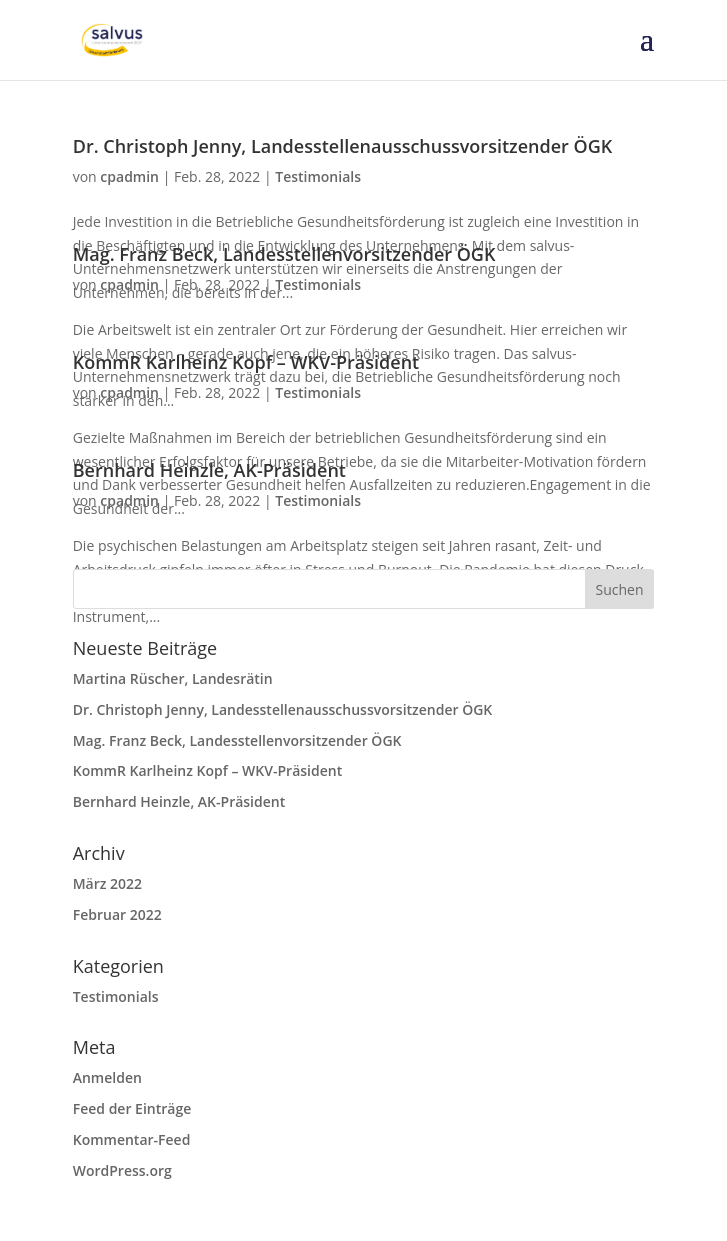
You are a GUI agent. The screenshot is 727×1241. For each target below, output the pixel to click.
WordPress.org (122, 1170)
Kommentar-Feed (132, 1139)
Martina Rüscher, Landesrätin (173, 678)
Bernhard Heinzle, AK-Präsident (209, 470)
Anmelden (107, 1077)
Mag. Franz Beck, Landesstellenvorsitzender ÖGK (284, 254)
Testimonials (318, 176)
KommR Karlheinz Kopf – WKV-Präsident (246, 362)
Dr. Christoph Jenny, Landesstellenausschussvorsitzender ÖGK (342, 146)
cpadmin (129, 176)
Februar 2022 (117, 914)
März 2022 (107, 883)
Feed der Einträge (132, 1108)
